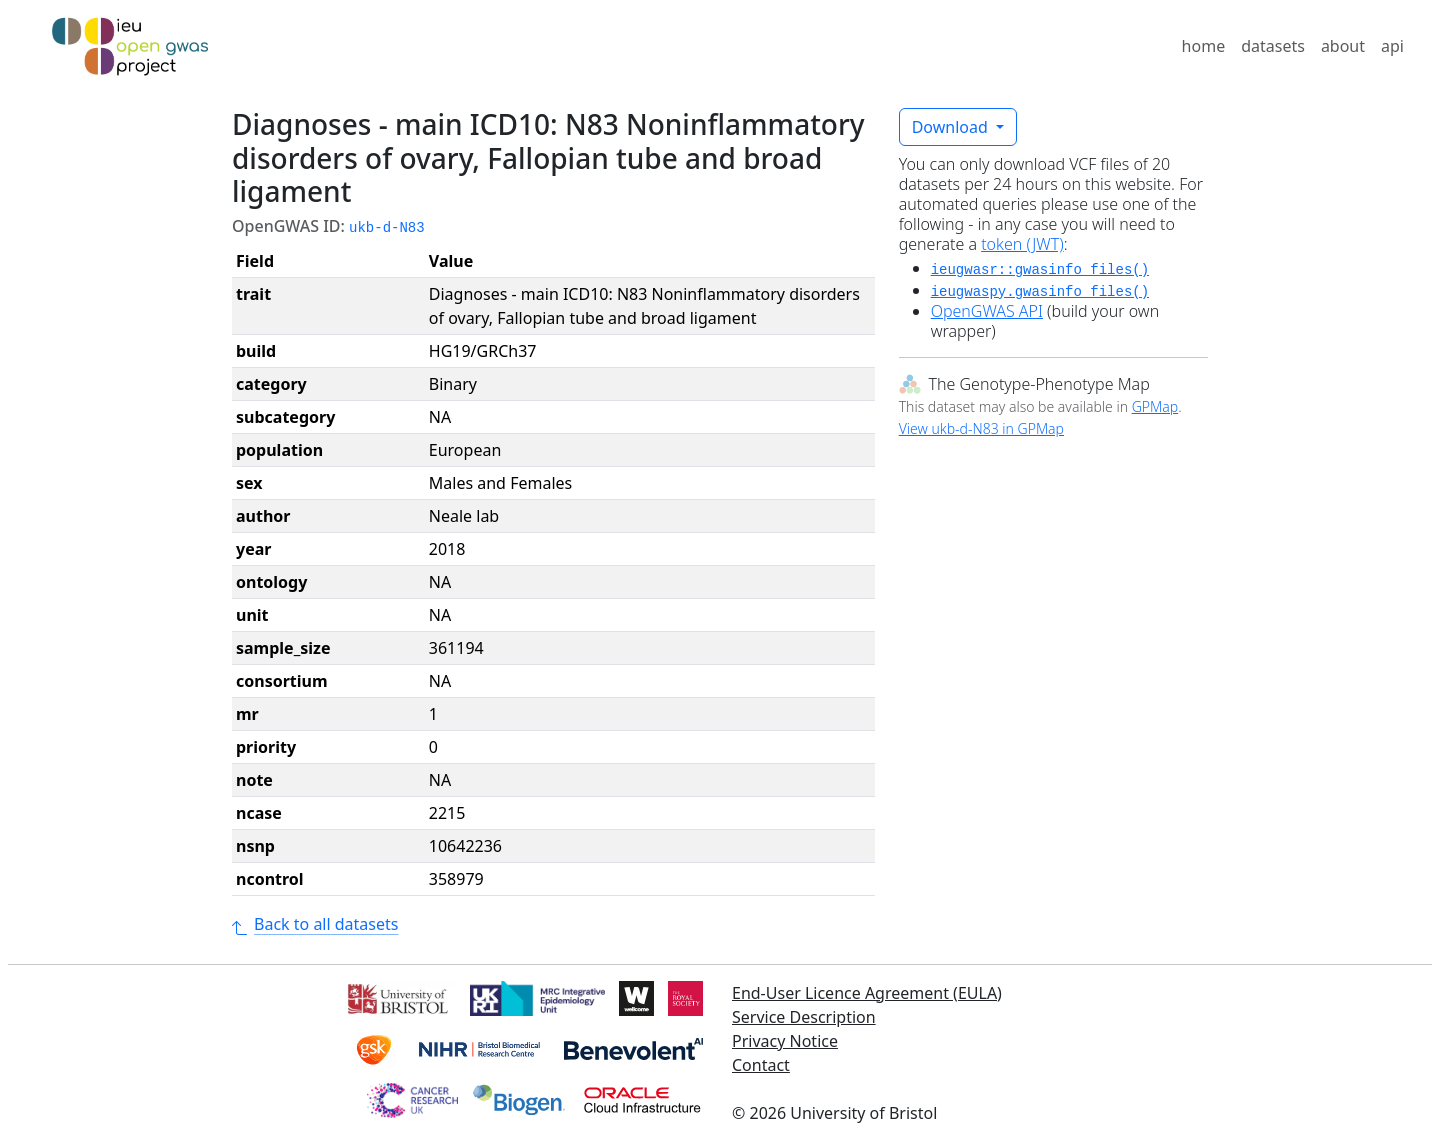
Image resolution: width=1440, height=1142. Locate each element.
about (1343, 46)
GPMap (1155, 406)
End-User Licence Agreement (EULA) (867, 993)
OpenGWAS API (987, 311)
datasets (1273, 46)
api (1392, 46)
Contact (761, 1065)
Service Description (804, 1017)
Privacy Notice (785, 1041)
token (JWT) (1022, 244)
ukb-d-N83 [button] (387, 228)
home (1204, 46)
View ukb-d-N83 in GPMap (981, 428)
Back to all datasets (315, 924)
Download (952, 127)
